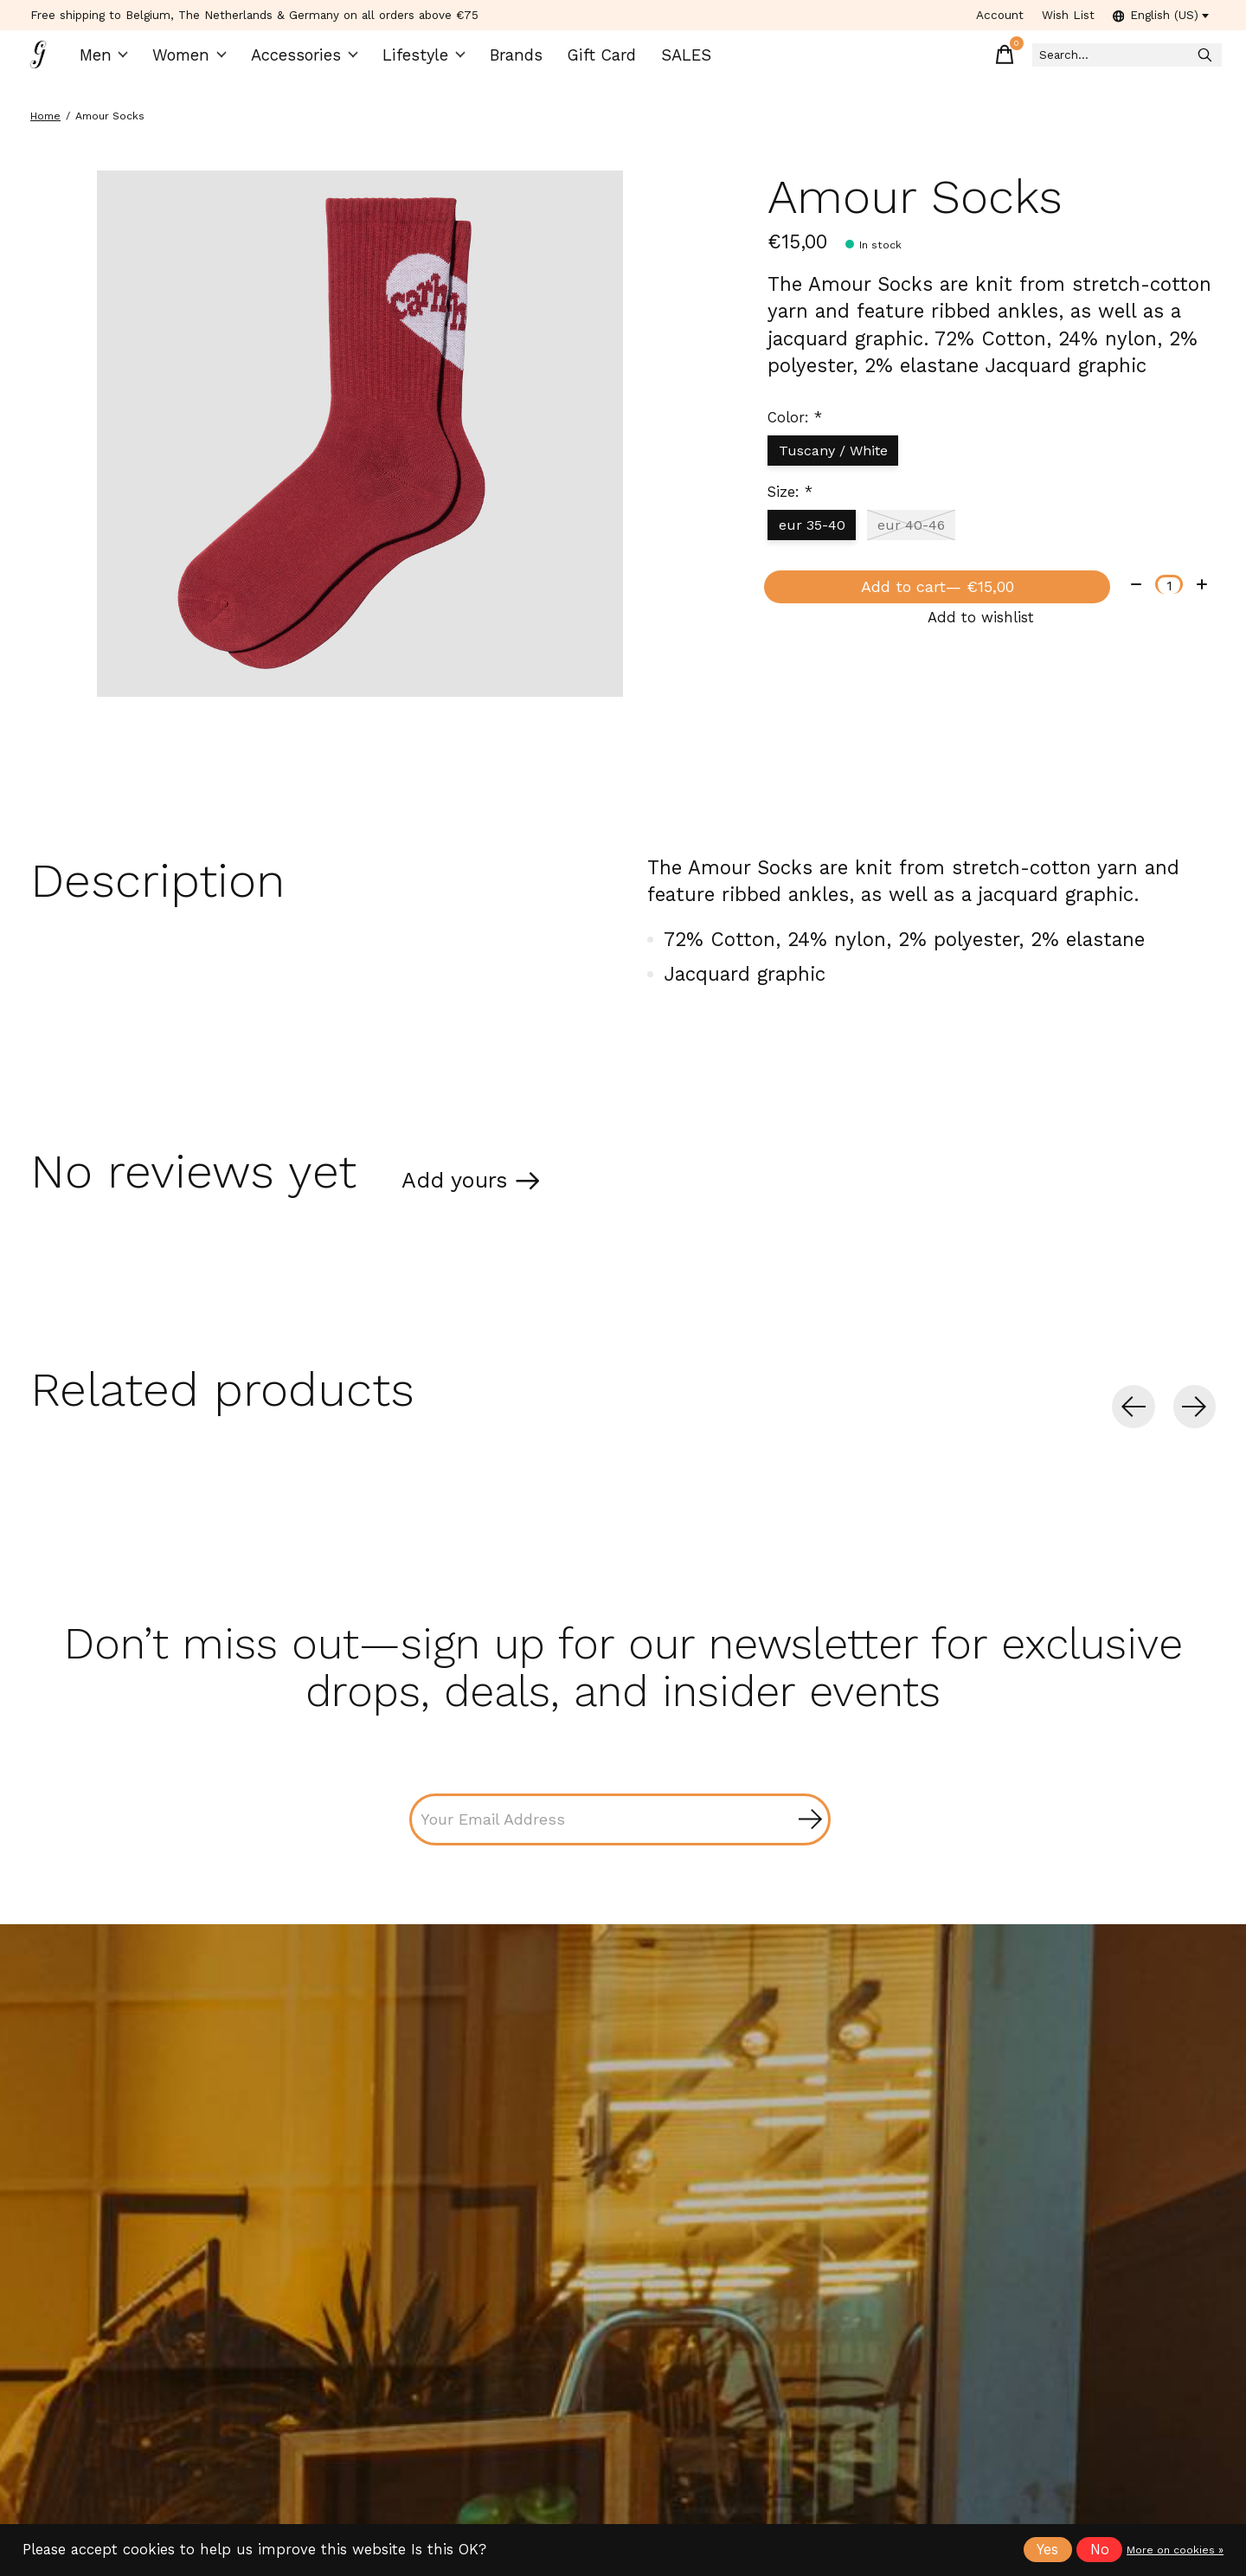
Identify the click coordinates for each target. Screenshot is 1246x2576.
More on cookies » (1175, 2550)
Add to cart (934, 611)
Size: (790, 507)
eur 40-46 (922, 541)
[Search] (1098, 61)
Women (198, 61)
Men (113, 61)
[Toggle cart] (951, 60)
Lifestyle (421, 61)
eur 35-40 (815, 541)
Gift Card (592, 61)
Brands (510, 61)
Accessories (308, 61)
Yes (1047, 2549)
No (1099, 2549)
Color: (795, 430)
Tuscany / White (838, 463)
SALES (672, 61)
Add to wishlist (981, 650)
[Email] (620, 1848)
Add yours (467, 1201)
